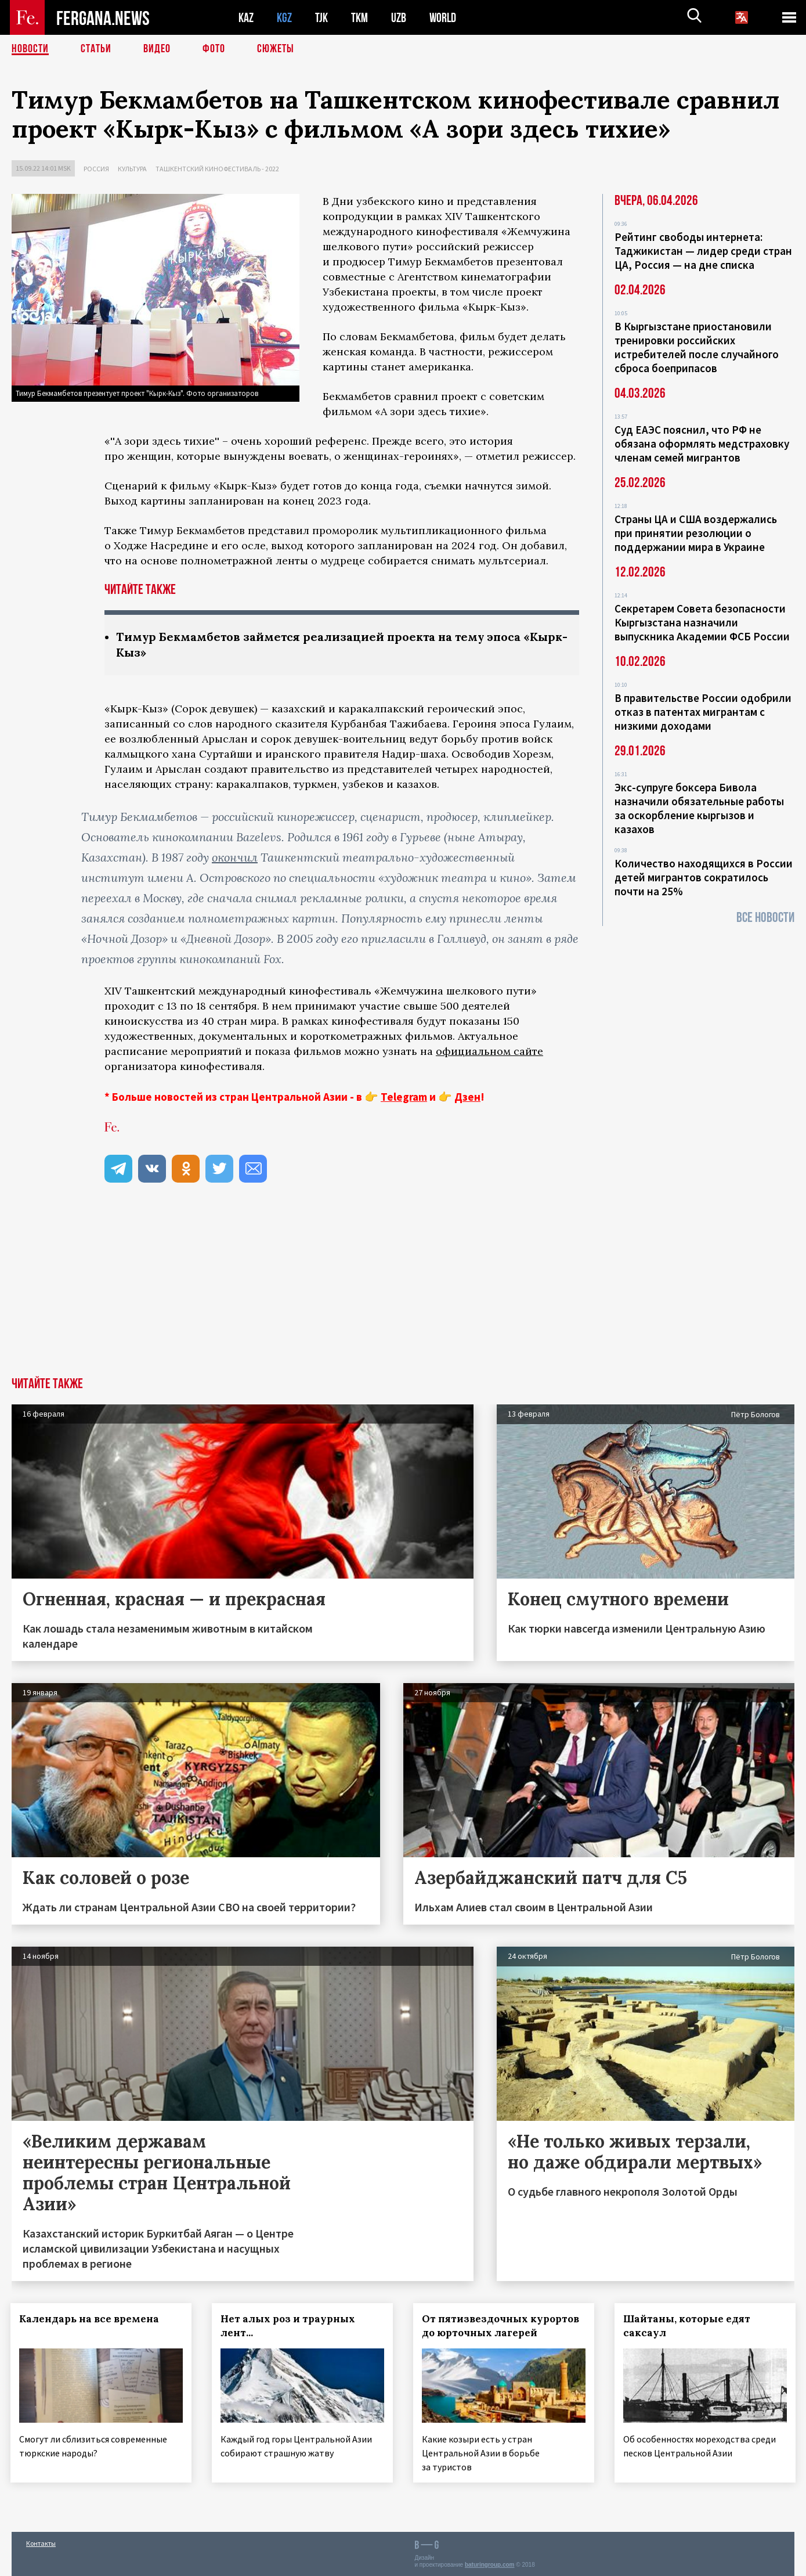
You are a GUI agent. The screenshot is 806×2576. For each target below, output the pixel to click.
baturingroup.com (490, 2563)
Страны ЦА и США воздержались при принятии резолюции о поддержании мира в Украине (696, 533)
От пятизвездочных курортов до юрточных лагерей (502, 2325)
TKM (359, 17)
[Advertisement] (403, 1290)
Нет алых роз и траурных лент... (289, 2325)
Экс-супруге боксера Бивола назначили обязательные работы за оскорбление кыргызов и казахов (699, 808)
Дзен (467, 1097)
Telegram (404, 1097)
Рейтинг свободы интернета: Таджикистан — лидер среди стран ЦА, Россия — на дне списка (703, 251)
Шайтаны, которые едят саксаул (688, 2325)
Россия (96, 168)
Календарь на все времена (90, 2318)
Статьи (96, 49)
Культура (132, 168)
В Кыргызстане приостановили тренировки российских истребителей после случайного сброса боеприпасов (697, 347)
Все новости (765, 917)
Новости (30, 49)
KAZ (246, 17)
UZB (398, 17)
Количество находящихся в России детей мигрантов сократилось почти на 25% (704, 877)
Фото (214, 49)
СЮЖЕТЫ (275, 49)
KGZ (284, 17)
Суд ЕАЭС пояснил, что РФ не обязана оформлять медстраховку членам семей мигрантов (702, 443)
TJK (321, 17)
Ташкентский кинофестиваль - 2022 (217, 168)
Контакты (41, 2542)
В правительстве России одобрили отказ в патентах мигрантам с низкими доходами (703, 712)
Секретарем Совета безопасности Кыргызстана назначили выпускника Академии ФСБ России (702, 622)
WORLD (442, 17)
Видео (157, 49)
